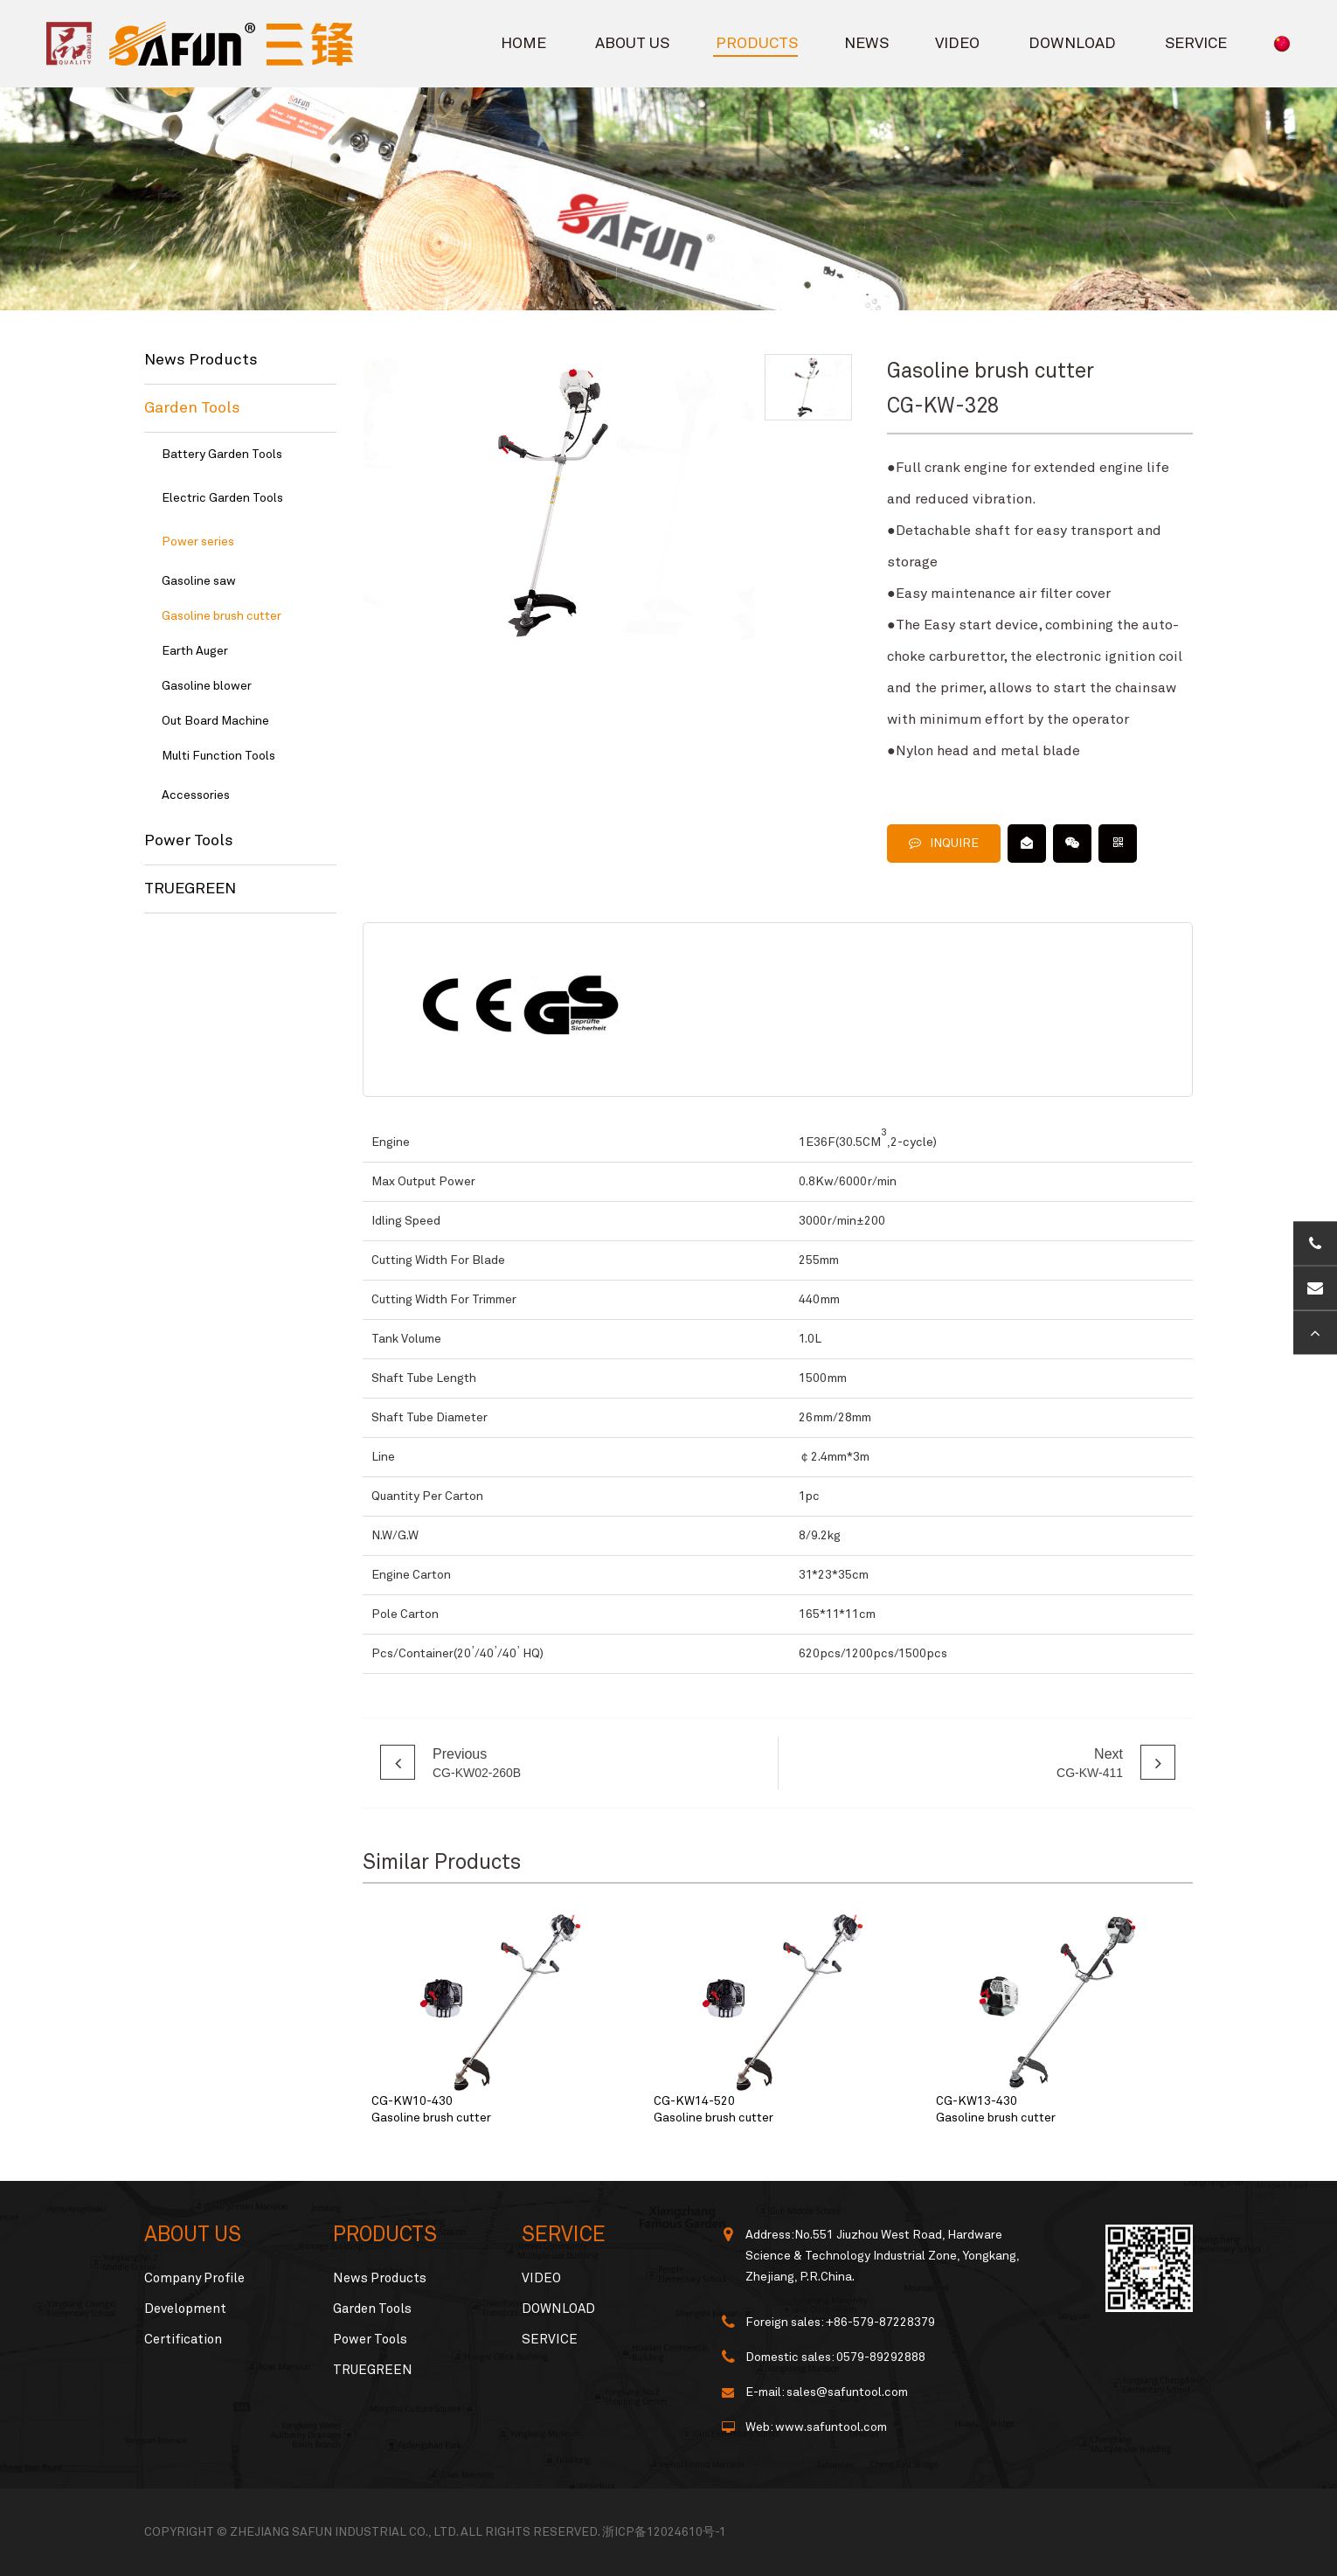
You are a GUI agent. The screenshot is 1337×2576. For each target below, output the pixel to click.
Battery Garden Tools (222, 454)
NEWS (866, 44)
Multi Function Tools (218, 756)
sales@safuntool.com (847, 2392)
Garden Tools (192, 408)
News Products (201, 360)
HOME (523, 44)
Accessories (196, 795)
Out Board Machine (215, 721)
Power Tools (188, 841)
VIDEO (957, 44)
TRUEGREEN (190, 889)
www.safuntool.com (831, 2427)
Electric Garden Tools (222, 498)
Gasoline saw (199, 581)
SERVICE (1196, 44)
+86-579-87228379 (880, 2322)
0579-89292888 (880, 2357)
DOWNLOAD (1072, 44)
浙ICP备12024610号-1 (664, 2532)
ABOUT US (632, 44)
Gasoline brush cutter (221, 616)
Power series (198, 542)
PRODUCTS (757, 44)
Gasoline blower (207, 686)
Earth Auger (195, 651)
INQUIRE (944, 843)
